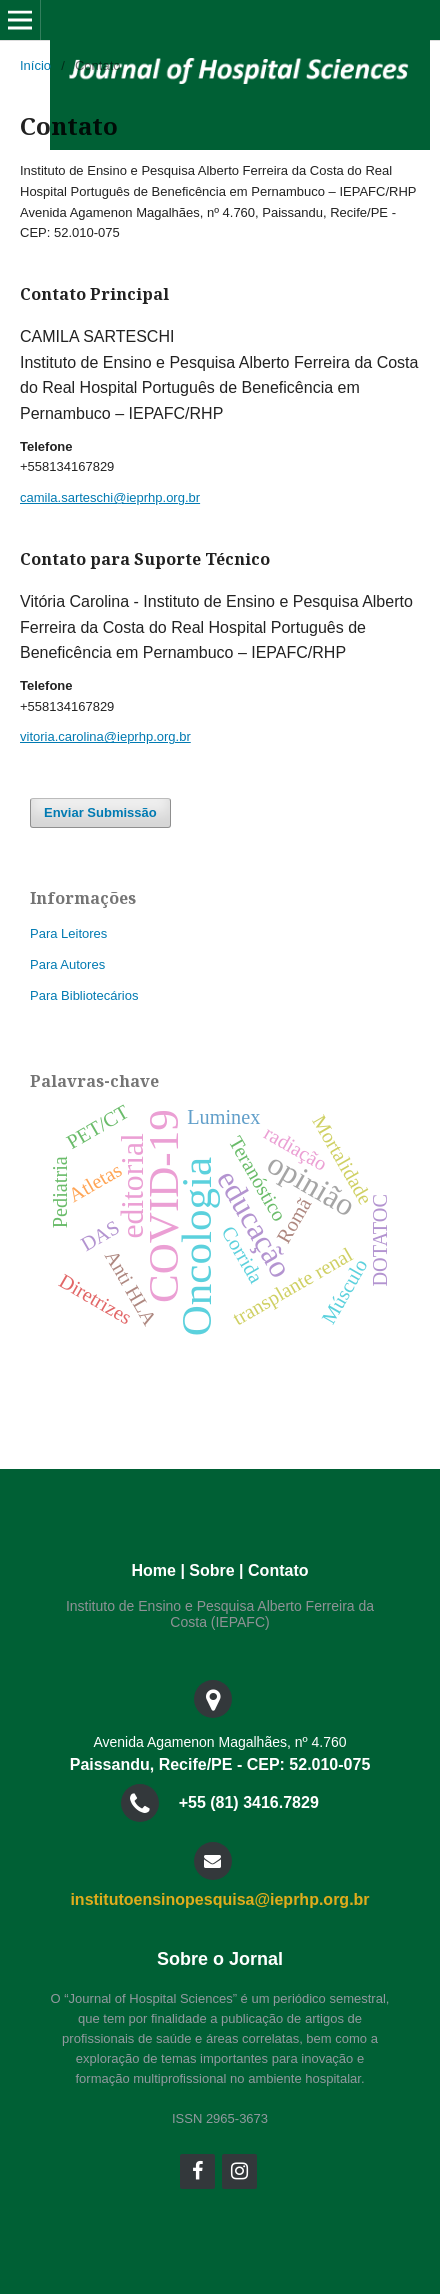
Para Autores (67, 964)
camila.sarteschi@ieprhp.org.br (110, 497)
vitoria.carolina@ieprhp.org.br (105, 736)
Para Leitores (68, 933)
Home (154, 1570)
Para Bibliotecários (84, 995)
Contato (278, 1570)
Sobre (211, 1570)
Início (35, 65)
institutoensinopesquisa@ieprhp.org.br (219, 1899)
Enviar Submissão (100, 812)
